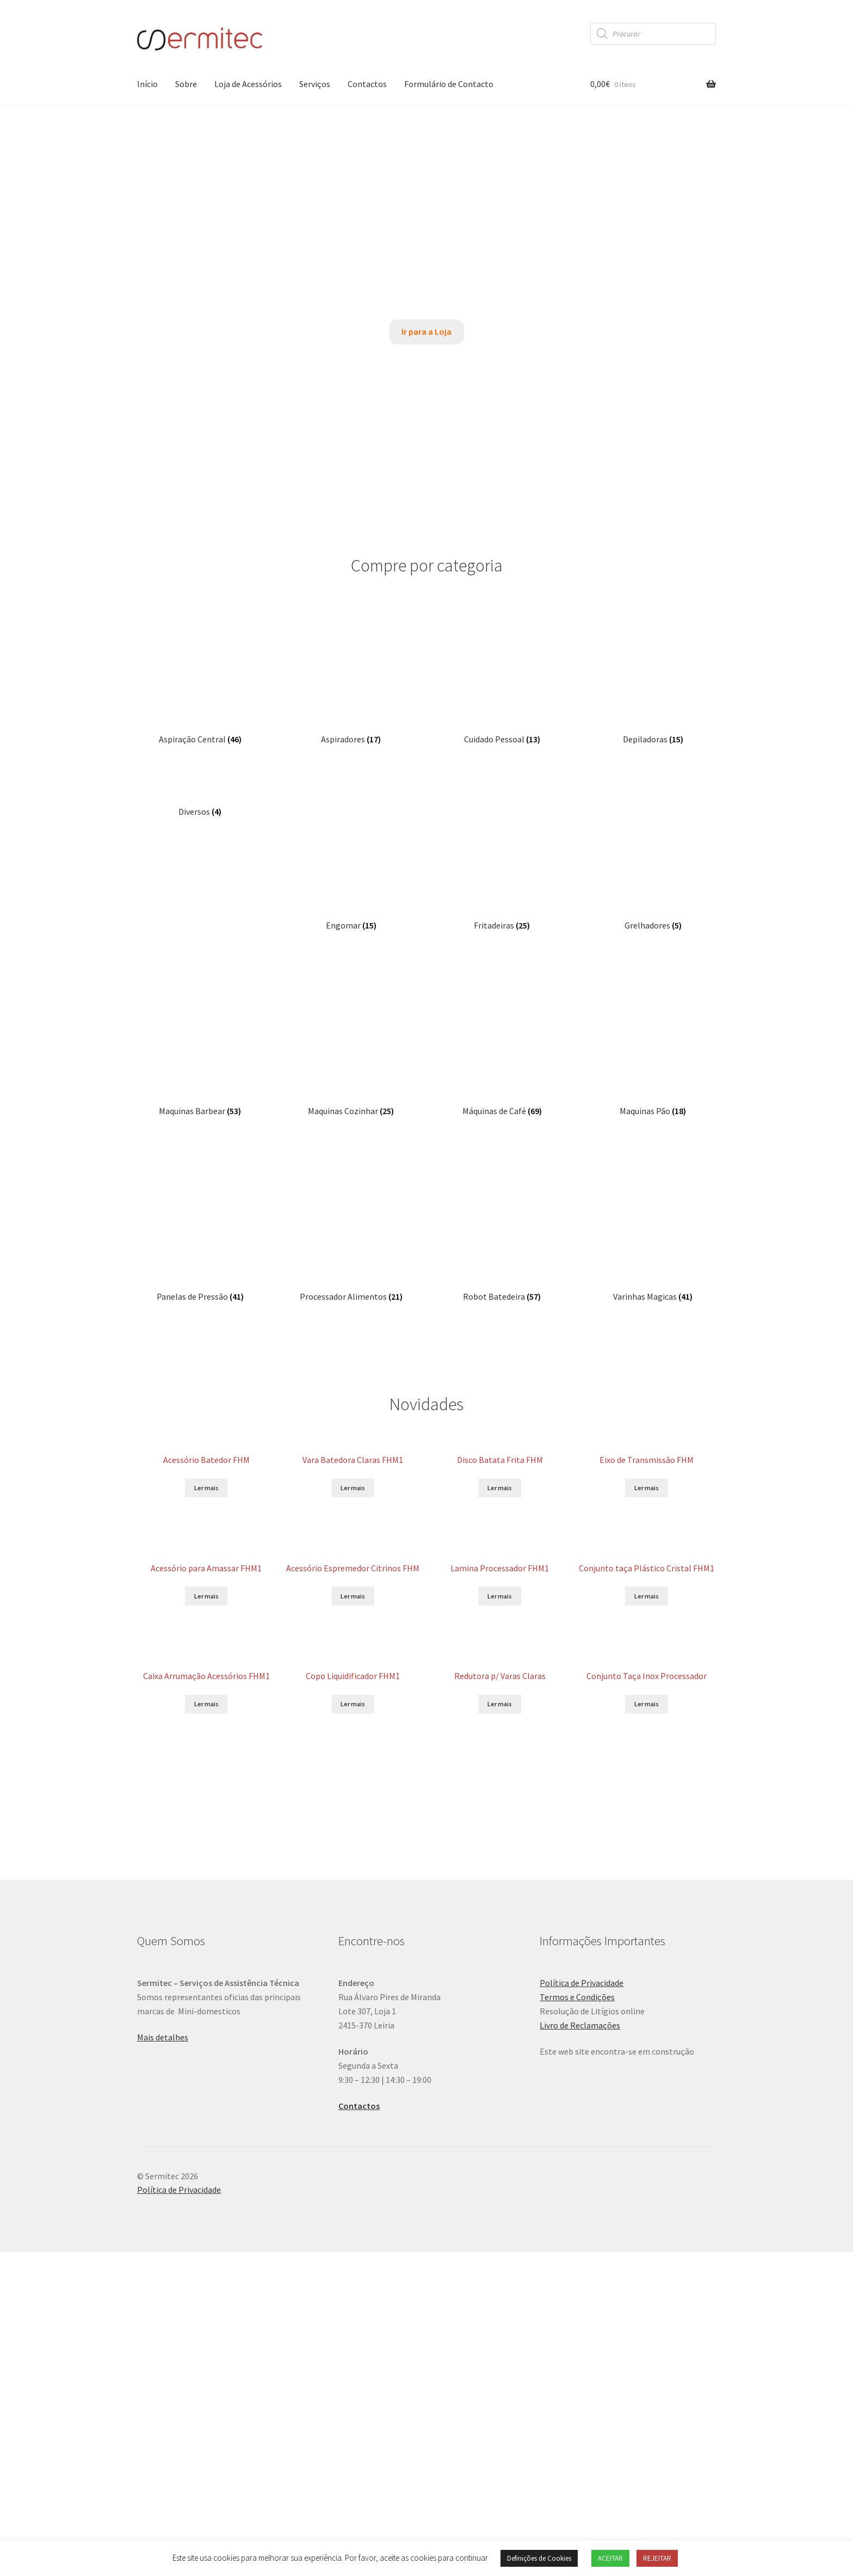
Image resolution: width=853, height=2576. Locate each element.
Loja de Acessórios (248, 83)
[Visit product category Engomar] (351, 686)
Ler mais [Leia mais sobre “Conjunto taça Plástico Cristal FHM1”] (646, 1264)
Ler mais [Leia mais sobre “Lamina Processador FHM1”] (499, 1248)
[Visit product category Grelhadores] (653, 686)
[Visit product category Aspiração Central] (200, 613)
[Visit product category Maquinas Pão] (653, 758)
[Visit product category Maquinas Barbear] (200, 758)
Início (147, 83)
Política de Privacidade (581, 1753)
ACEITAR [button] (610, 2558)
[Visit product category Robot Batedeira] (502, 830)
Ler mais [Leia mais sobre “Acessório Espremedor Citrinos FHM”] (353, 1262)
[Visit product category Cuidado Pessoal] (502, 613)
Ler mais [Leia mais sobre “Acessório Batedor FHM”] (206, 1078)
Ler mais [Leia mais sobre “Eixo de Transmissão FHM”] (646, 1083)
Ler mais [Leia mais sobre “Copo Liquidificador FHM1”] (353, 1422)
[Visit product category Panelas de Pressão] (200, 830)
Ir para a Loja (426, 331)
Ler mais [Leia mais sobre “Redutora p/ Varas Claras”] (499, 1420)
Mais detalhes (162, 1807)
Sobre (186, 83)
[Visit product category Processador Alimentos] (351, 830)
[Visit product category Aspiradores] (351, 613)
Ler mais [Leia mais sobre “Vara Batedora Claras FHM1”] (353, 1087)
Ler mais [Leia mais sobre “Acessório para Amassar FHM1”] (206, 1254)
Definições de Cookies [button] (539, 2558)
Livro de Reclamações (580, 1795)
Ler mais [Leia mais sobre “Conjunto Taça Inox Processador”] (646, 1434)
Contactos (367, 83)
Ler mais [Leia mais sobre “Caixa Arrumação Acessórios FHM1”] (206, 1474)
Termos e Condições (577, 1767)
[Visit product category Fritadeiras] (502, 686)
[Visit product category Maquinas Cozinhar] (351, 758)
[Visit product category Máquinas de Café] (502, 758)
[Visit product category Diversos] (200, 686)
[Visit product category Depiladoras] (653, 613)
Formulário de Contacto (448, 83)
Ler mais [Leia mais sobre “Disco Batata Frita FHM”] (499, 1079)
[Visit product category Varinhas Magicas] (653, 830)
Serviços (314, 83)
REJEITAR (657, 2558)
